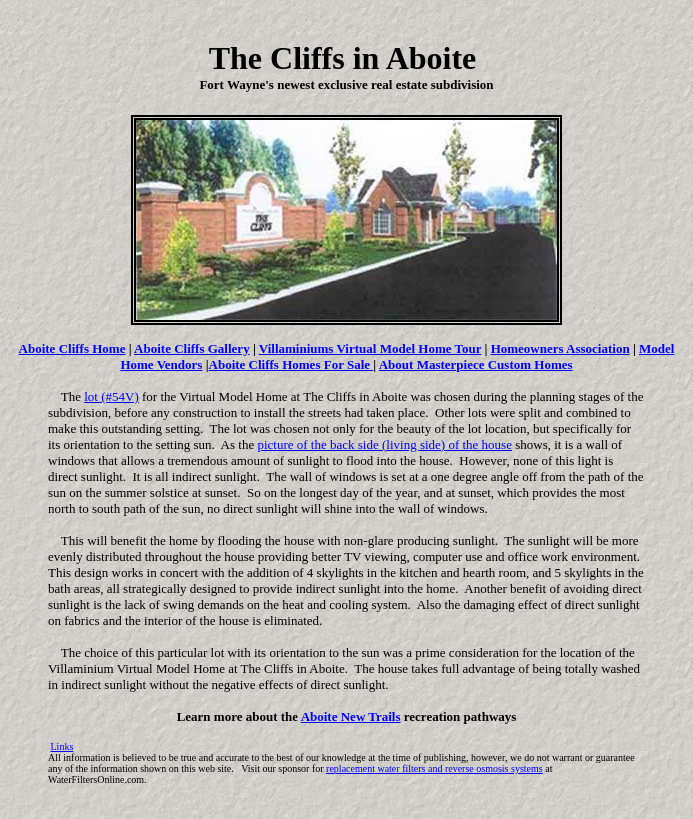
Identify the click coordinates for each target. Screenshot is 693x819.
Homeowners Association (560, 348)
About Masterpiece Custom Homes (476, 364)
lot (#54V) (111, 396)
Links (62, 746)
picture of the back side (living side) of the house (384, 444)
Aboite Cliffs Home (72, 348)
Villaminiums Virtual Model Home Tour (370, 348)
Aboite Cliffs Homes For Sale (291, 364)
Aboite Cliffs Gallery (192, 348)
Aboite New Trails (351, 716)
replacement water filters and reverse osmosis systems (434, 768)
